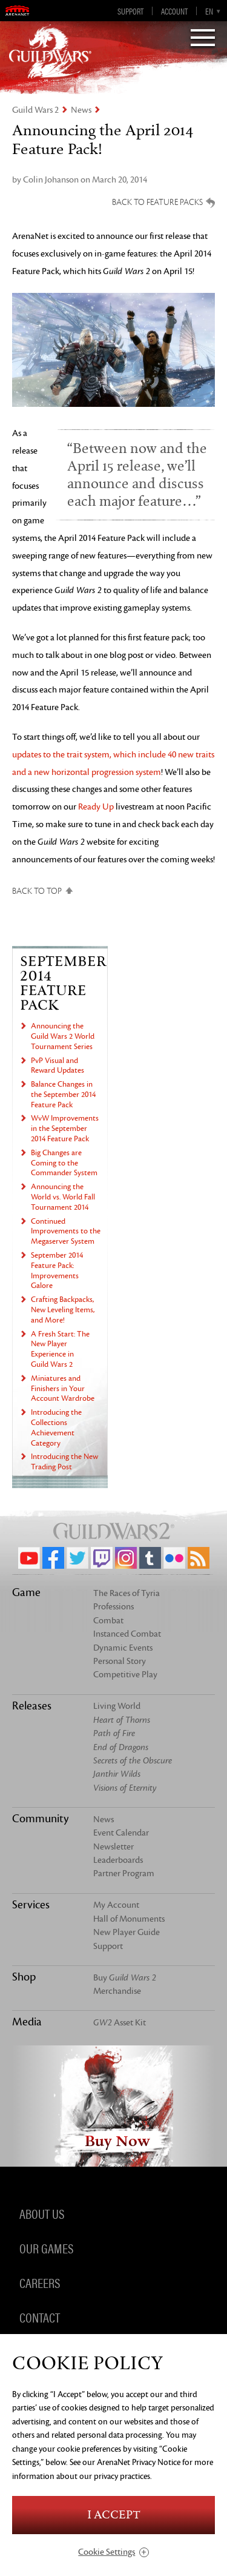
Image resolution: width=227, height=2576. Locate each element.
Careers (39, 2282)
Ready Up (96, 807)
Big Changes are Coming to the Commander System (64, 1163)
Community (40, 1818)
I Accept (113, 2515)
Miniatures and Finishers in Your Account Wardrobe (62, 1389)
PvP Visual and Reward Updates (57, 1066)
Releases (31, 1705)
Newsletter (113, 1847)
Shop (24, 1977)
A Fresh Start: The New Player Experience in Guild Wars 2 (60, 1349)
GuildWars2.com (50, 51)
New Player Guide (126, 1932)
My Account (116, 1905)
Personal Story (119, 1661)
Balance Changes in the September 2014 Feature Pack (63, 1094)
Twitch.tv (102, 1558)
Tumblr (150, 1558)
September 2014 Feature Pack (63, 983)
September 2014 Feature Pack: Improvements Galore (57, 1270)
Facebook (53, 1558)
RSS (198, 1558)
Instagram (126, 1558)
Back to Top (37, 891)
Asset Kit (119, 2023)
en (209, 11)
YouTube (29, 1558)
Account (174, 11)
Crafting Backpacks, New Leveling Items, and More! (62, 1310)
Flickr (174, 1558)
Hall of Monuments (129, 1919)
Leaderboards (118, 1860)
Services (31, 1904)
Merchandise (117, 1991)
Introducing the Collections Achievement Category (56, 1427)
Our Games (46, 2248)
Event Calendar (121, 1833)
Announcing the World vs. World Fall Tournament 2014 (63, 1197)
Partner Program (123, 1873)
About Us (41, 2213)
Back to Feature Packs (157, 202)
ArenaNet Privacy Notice (138, 2462)
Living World (116, 1706)
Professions (113, 1607)
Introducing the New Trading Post (64, 1462)
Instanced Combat (127, 1634)
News (81, 110)
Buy (124, 1978)
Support (130, 11)
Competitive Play (125, 1674)
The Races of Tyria (126, 1593)
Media (27, 2021)
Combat (108, 1620)
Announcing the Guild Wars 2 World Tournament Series (62, 1036)
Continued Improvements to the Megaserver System (65, 1231)
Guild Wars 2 (35, 110)
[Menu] (203, 39)
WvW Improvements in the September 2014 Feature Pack (65, 1128)
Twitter (77, 1558)
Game (26, 1592)
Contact (39, 2317)
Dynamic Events (123, 1648)
